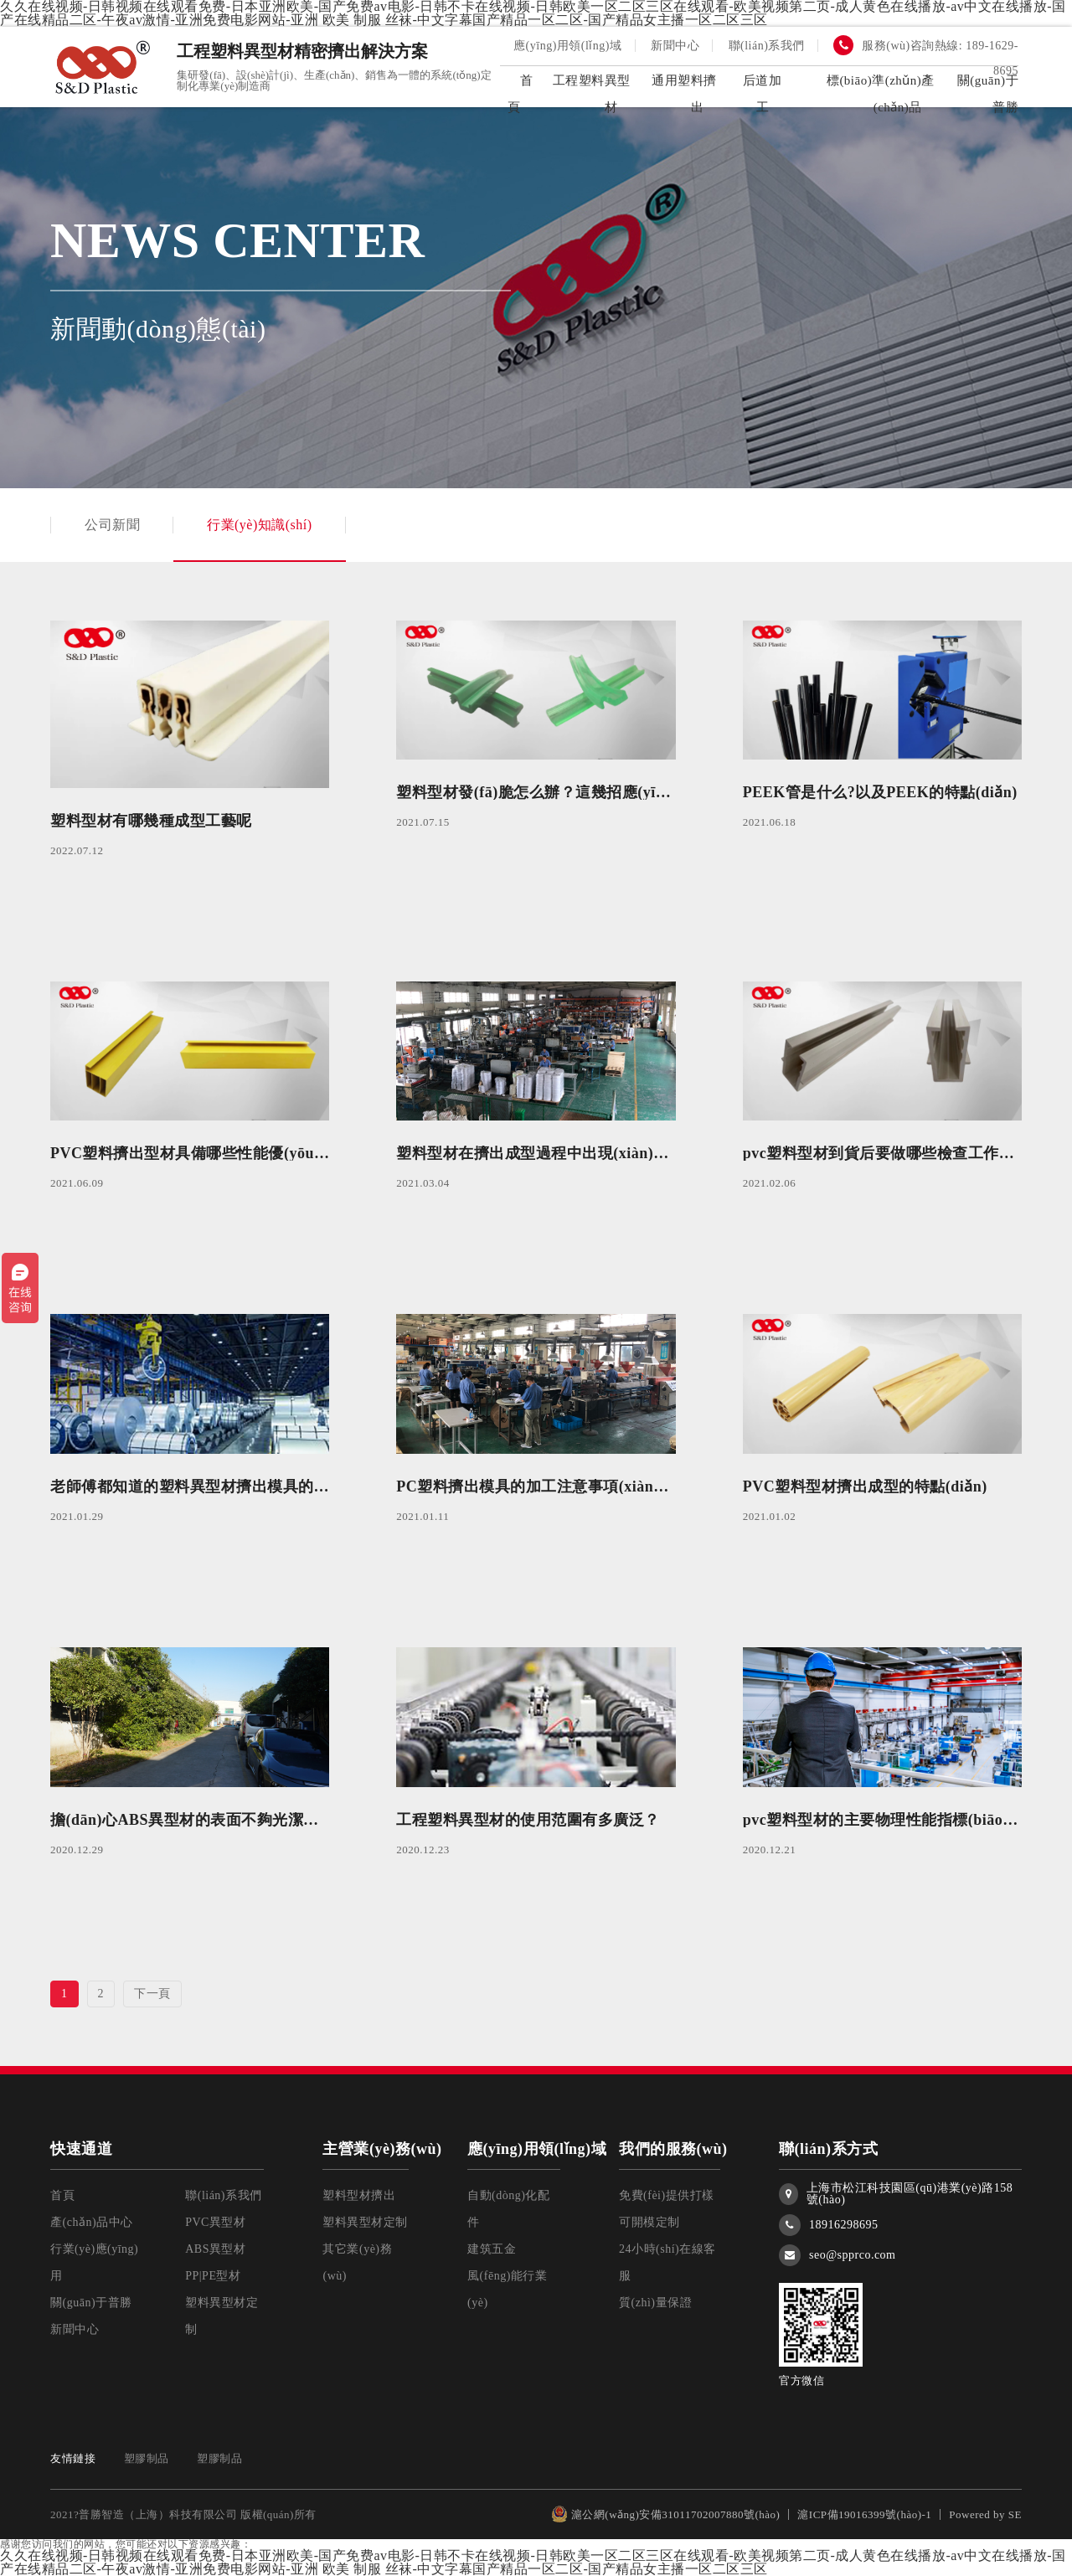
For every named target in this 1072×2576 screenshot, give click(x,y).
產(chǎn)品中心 (91, 2222)
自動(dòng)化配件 (508, 2208)
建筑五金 (491, 2249)
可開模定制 (649, 2222)
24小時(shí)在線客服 (667, 2262)
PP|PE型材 (212, 2275)
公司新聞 (95, 525)
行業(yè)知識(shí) (259, 525)
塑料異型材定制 (221, 2316)
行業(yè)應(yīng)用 (94, 2262)
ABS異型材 (215, 2249)
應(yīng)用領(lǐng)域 (567, 45)
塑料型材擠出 (358, 2195)
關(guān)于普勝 (91, 2302)
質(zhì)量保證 (655, 2302)
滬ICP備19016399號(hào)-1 (864, 2514)
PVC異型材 (215, 2222)
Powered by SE (985, 2514)
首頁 (62, 2195)
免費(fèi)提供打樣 (666, 2195)
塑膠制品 (146, 2458)
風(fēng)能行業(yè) (507, 2289)
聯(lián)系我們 (767, 45)
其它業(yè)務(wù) (357, 2262)
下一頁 (152, 1993)
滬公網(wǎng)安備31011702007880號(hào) (666, 2514)
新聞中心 (675, 45)
